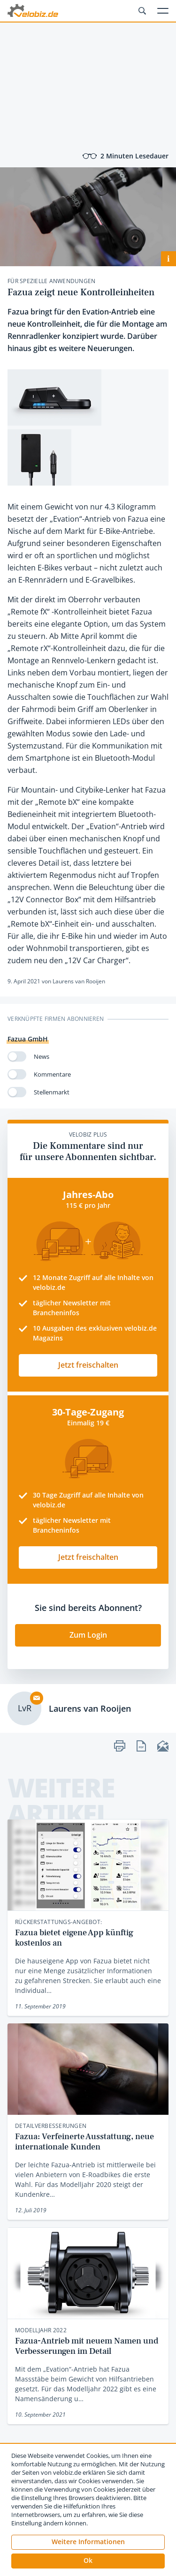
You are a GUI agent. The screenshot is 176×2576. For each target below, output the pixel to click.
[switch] (17, 1056)
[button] (88, 2561)
